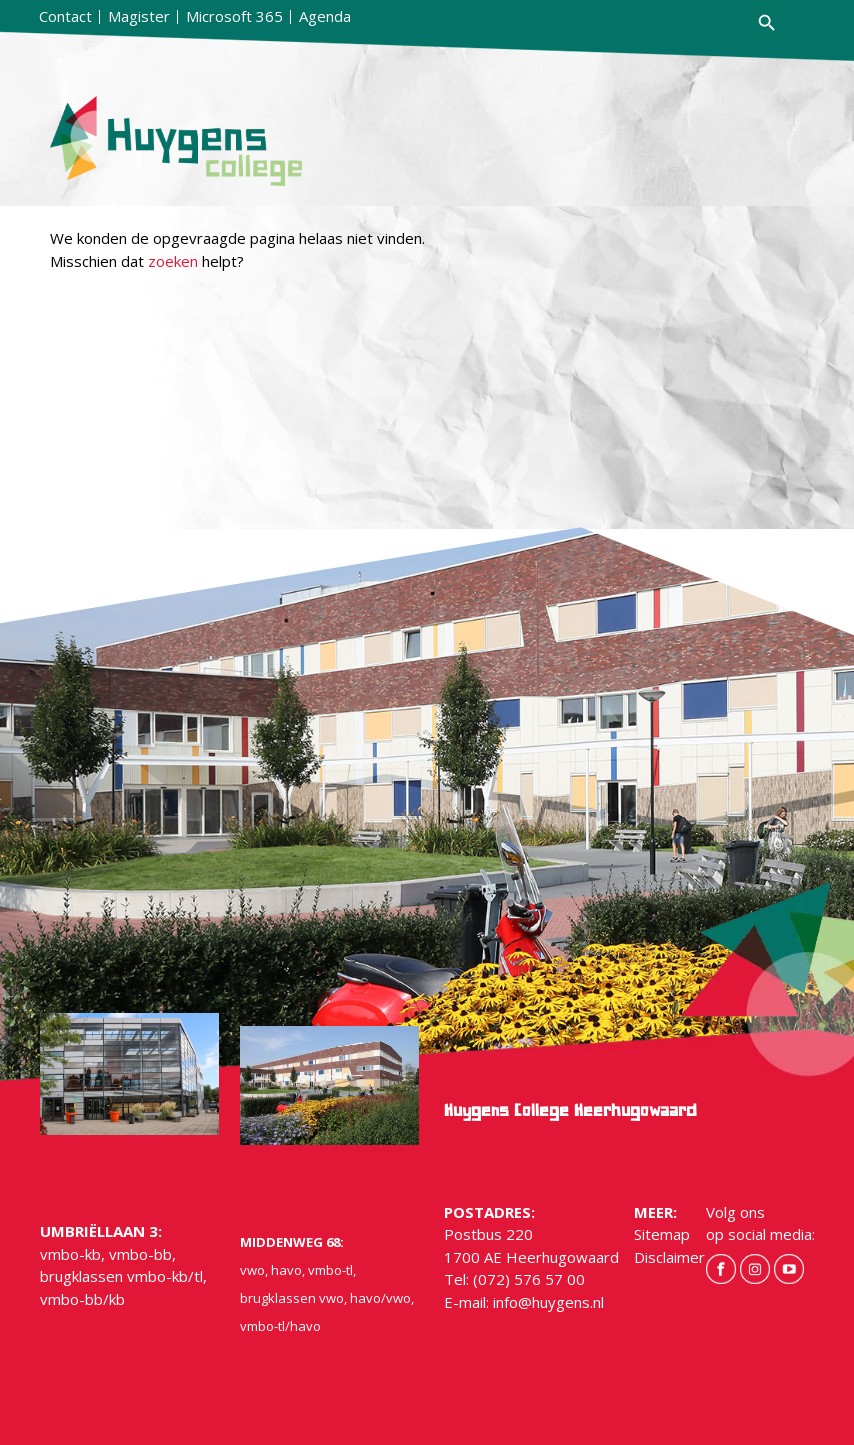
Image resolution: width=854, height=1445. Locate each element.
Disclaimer (669, 1257)
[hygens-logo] (221, 141)
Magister (139, 16)
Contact (65, 16)
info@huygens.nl (548, 1302)
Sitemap (662, 1234)
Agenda (325, 16)
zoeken (173, 261)
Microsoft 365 (234, 16)
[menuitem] (65, 17)
